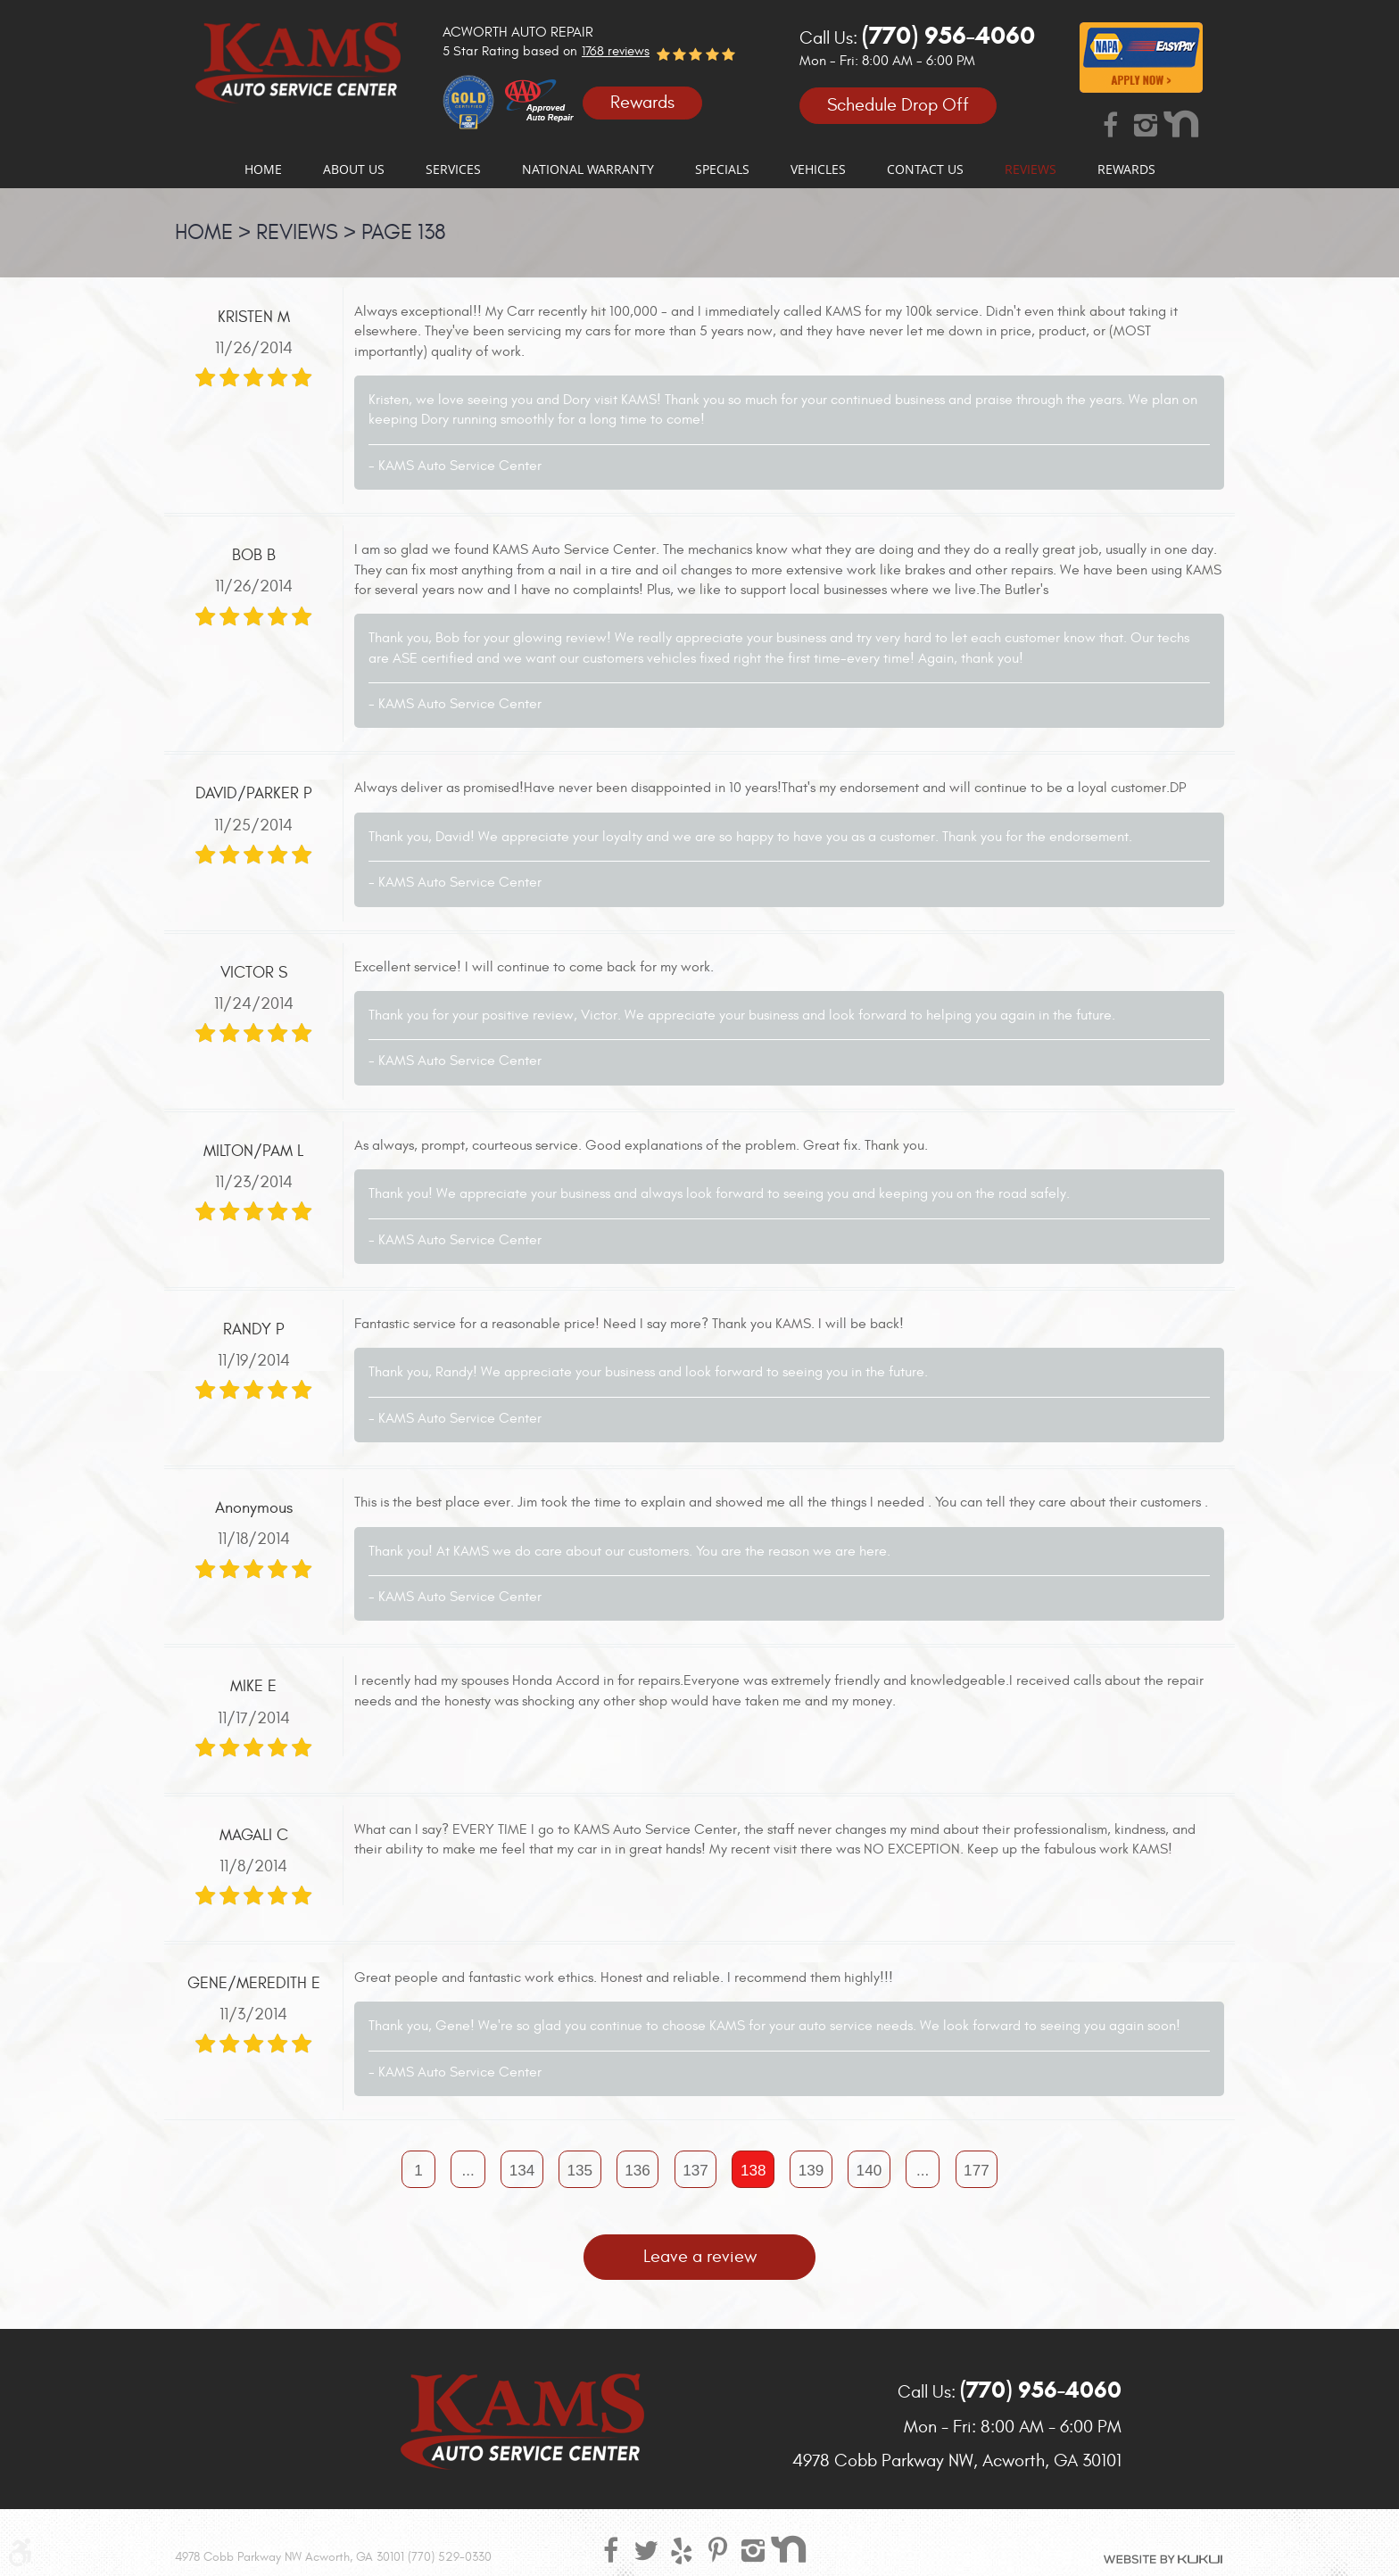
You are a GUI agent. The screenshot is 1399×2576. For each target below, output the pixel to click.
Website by (1163, 2559)
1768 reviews (616, 51)
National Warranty (588, 169)
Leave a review (700, 2259)
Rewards (642, 102)
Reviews (1030, 169)
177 (984, 2171)
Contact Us (925, 169)
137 (695, 2171)
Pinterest (717, 2549)
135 (577, 2171)
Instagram (1145, 124)
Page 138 (403, 232)
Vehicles (818, 169)
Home (263, 169)
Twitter (646, 2549)
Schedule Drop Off (898, 105)
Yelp (682, 2549)
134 (517, 2171)
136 (636, 2171)
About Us (354, 169)
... (461, 2171)
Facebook (1110, 124)
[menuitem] (263, 169)
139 (814, 2171)
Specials (722, 169)
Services (453, 169)
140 (873, 2171)
